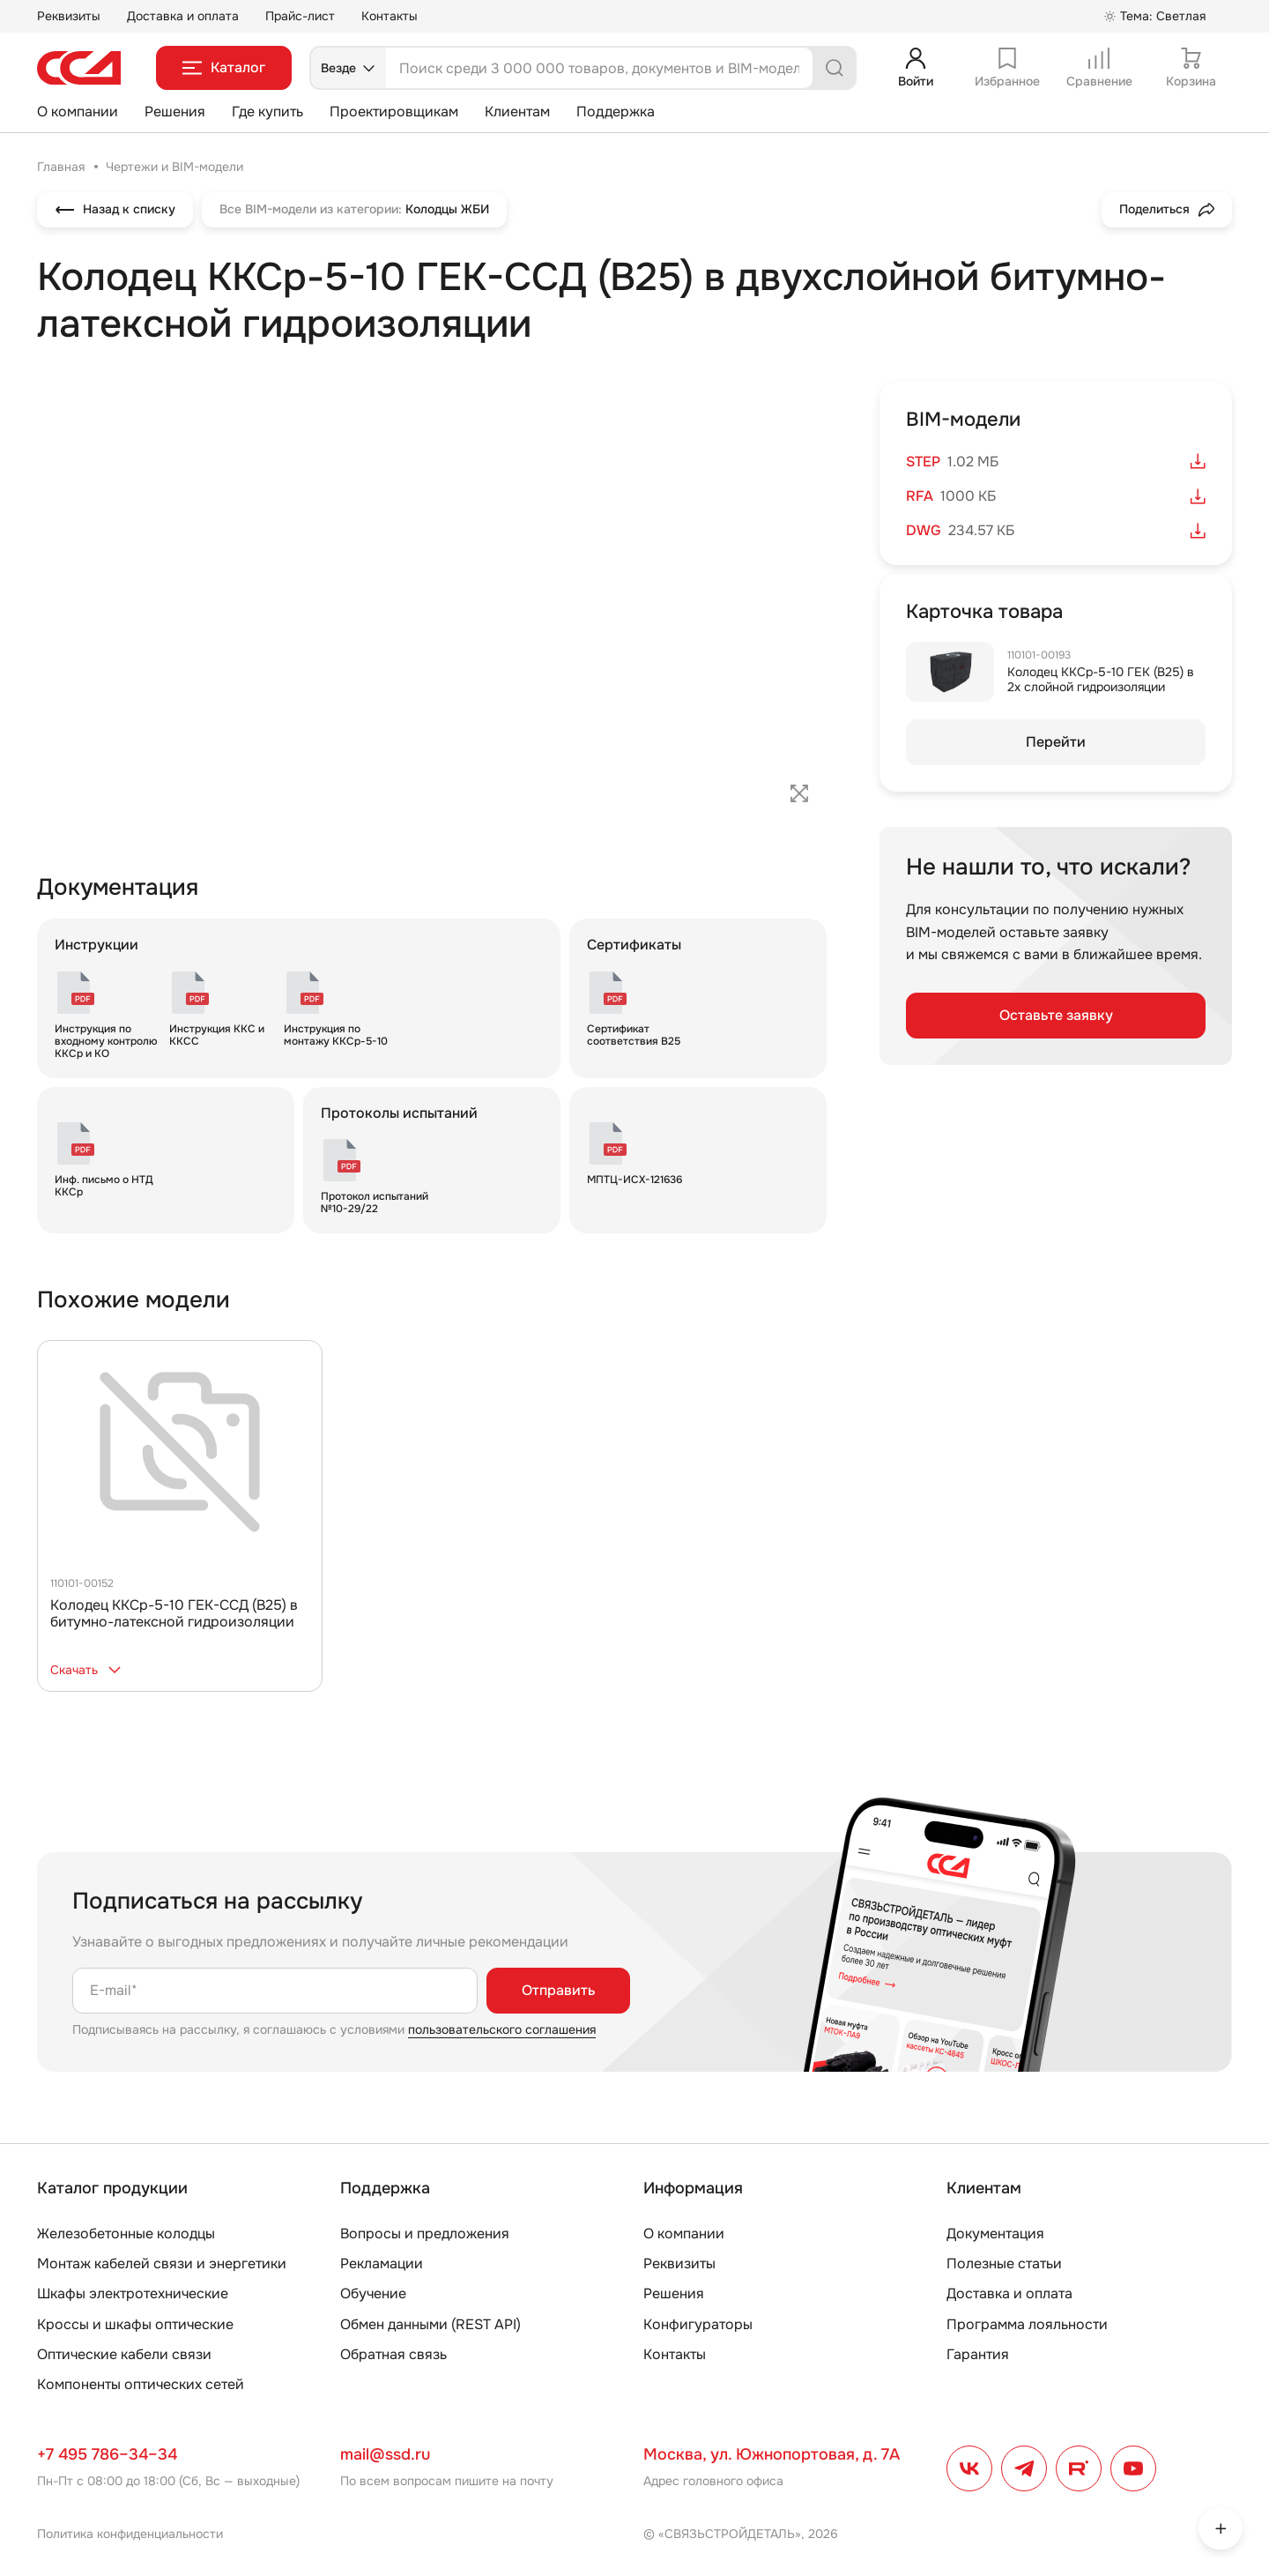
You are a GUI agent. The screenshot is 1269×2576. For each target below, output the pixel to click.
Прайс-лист (300, 16)
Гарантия (977, 2354)
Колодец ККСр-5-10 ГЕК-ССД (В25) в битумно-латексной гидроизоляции (174, 1613)
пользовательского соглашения (502, 2029)
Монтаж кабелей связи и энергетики (161, 2263)
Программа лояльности (1027, 2324)
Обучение (373, 2293)
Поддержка (615, 111)
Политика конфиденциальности (130, 2534)
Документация (995, 2233)
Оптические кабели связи (124, 2354)
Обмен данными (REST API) (430, 2324)
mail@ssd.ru (385, 2454)
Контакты (389, 16)
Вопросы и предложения (424, 2233)
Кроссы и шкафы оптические (135, 2324)
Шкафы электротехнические (132, 2293)
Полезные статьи (1004, 2263)
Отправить (558, 1990)
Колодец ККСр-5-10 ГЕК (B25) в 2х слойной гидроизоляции (1100, 679)
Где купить (267, 111)
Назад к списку (115, 210)
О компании (77, 111)
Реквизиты (68, 16)
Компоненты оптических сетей (140, 2384)
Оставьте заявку (1056, 1015)
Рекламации (381, 2263)
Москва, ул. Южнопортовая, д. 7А (771, 2454)
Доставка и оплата (183, 16)
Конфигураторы (698, 2324)
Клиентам (517, 111)
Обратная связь (393, 2354)
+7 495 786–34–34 (107, 2454)
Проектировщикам (394, 111)
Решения (175, 111)
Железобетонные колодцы (126, 2233)
